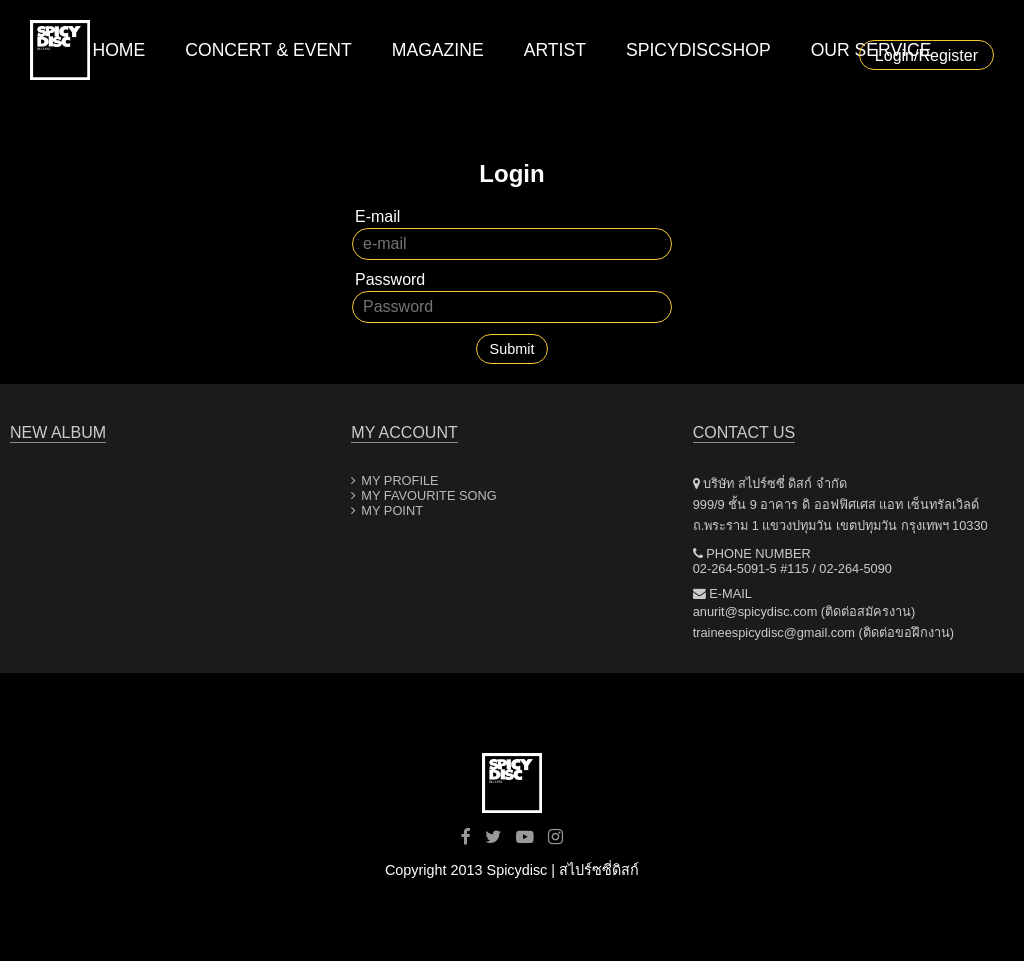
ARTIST (555, 50)
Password (390, 279)
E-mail (377, 216)
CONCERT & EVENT (268, 50)
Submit (512, 349)
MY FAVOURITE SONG (428, 495)
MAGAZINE (438, 50)
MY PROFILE (399, 480)
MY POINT (392, 510)
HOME (118, 50)
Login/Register (926, 55)
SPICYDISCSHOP (698, 50)
